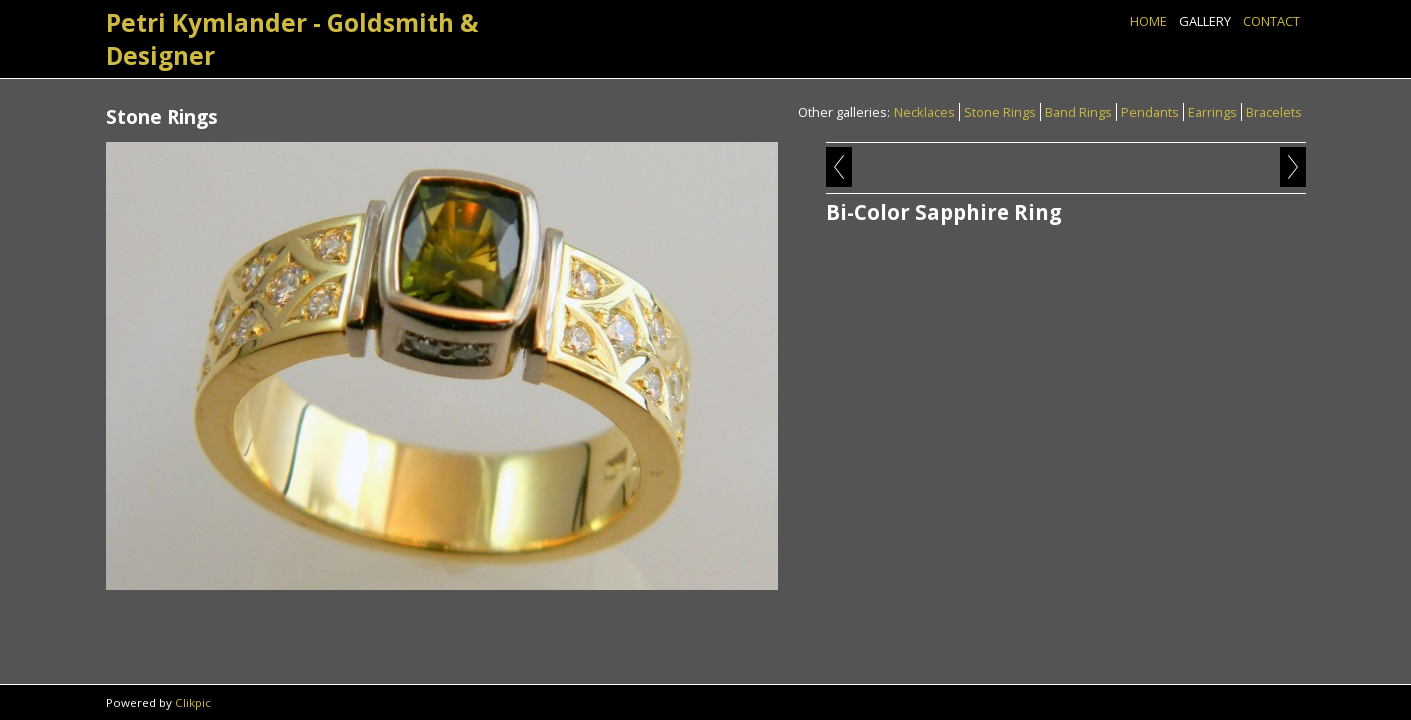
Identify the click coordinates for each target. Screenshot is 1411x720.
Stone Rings (1000, 112)
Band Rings (1078, 112)
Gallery (1205, 21)
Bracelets (1274, 112)
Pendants (1150, 112)
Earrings (1212, 112)
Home (1148, 21)
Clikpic (193, 702)
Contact (1271, 21)
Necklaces (924, 112)
